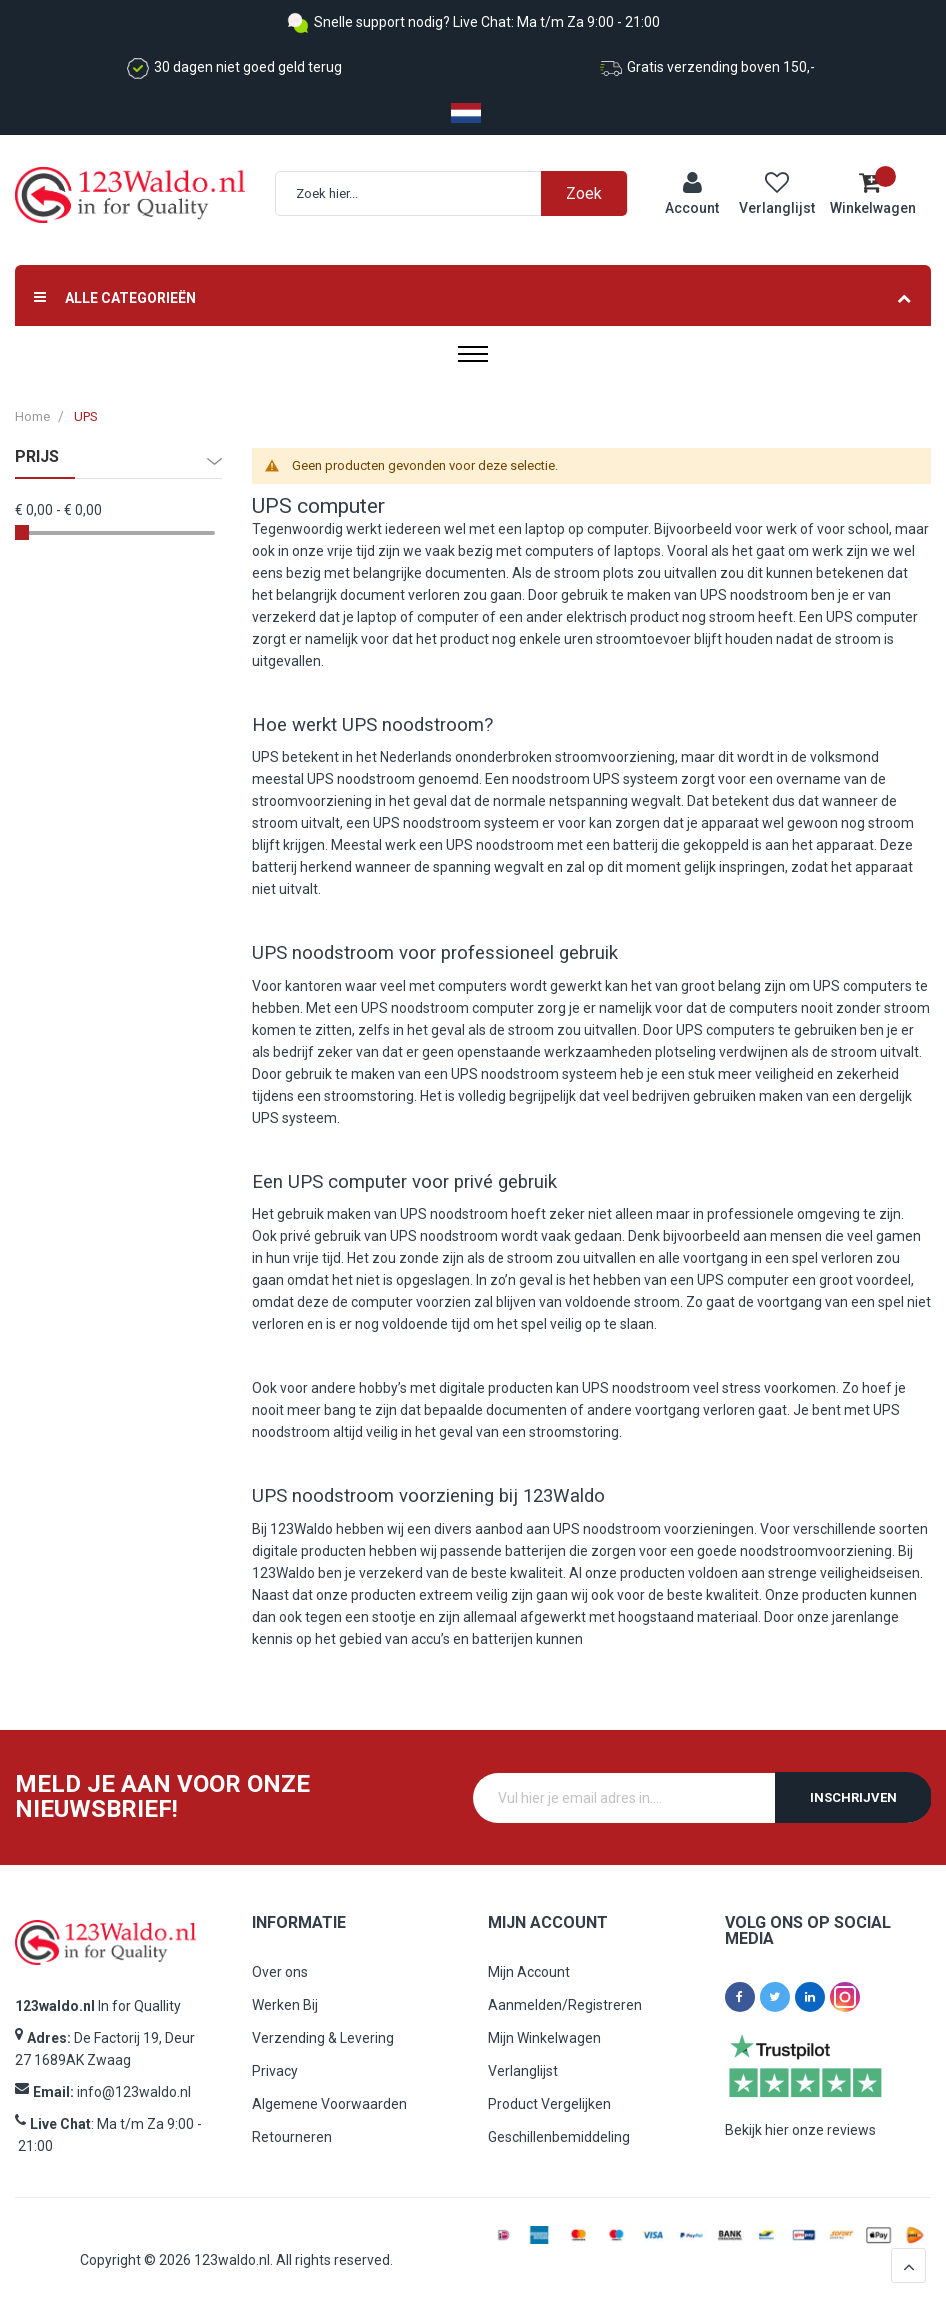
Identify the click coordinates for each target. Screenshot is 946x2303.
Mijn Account (529, 1972)
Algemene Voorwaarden (329, 2104)
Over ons (280, 1972)
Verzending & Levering (323, 2038)
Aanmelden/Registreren (565, 2005)
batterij (635, 845)
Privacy (275, 2071)
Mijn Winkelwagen (544, 2038)
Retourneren (292, 2137)
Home (32, 416)
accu (426, 1639)
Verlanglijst (523, 2071)
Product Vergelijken (549, 2104)
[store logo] (130, 195)
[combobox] (461, 193)
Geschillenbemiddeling (559, 2137)
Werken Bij (285, 2005)
